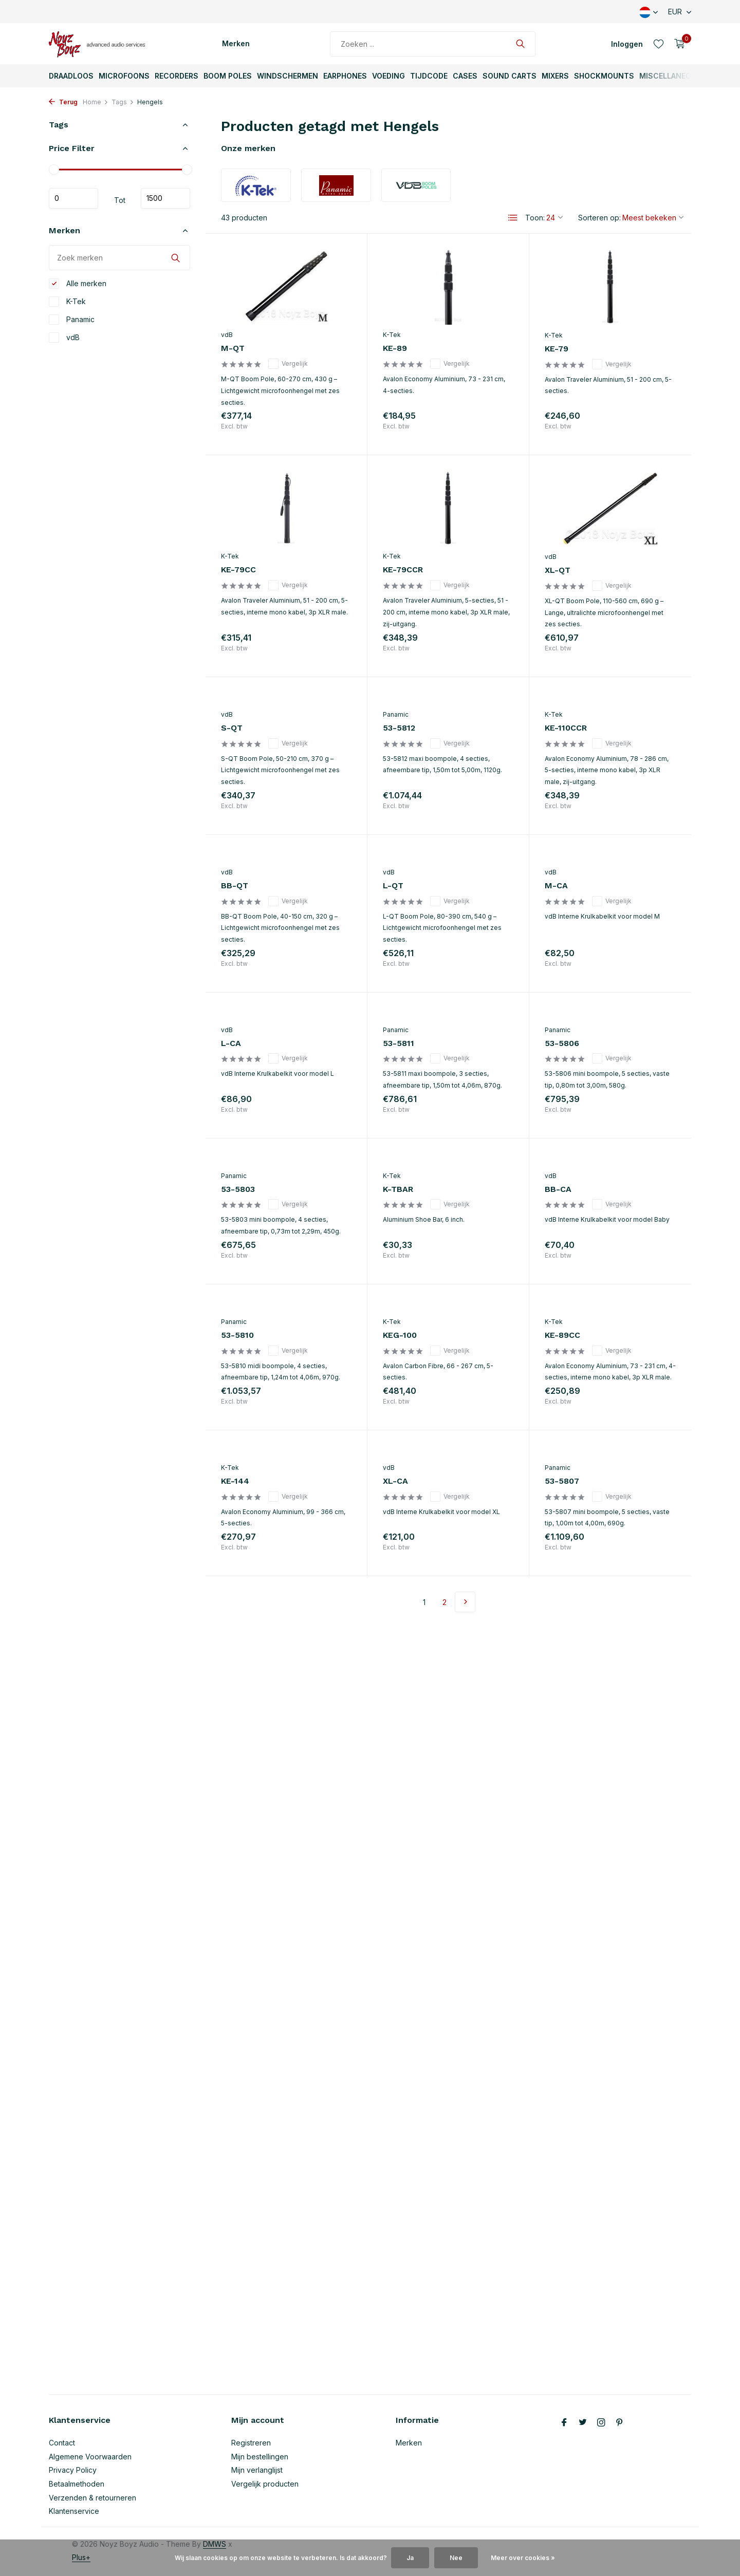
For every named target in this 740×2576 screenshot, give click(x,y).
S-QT (232, 728)
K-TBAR (398, 1189)
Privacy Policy (73, 2470)
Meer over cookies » (523, 2558)
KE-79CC (238, 569)
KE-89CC (562, 1335)
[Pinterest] (620, 2423)
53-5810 (237, 1335)
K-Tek (67, 301)
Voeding (388, 75)
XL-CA (395, 1481)
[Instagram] (601, 2423)
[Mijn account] (627, 44)
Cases (465, 75)
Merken (236, 43)
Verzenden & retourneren (92, 2497)
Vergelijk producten (265, 2483)
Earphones (345, 75)
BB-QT (234, 885)
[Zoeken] (432, 44)
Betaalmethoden (76, 2483)
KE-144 (235, 1481)
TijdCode (429, 75)
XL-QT (557, 570)
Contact (62, 2442)
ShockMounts (604, 75)
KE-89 (395, 348)
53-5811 (398, 1043)
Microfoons (124, 75)
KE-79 (556, 348)
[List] (512, 217)
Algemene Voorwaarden (90, 2456)
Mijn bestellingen (259, 2456)
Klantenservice (74, 2511)
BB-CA (558, 1189)
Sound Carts (509, 75)
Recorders (176, 75)
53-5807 (562, 1481)
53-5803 (238, 1189)
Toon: (535, 217)
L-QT (393, 885)
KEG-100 (400, 1335)
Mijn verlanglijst (257, 2470)
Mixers (555, 75)
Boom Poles (227, 75)
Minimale (73, 198)
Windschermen (287, 75)
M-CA (556, 885)
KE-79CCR (403, 569)
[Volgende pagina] (465, 1602)
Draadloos (71, 75)
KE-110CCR (566, 728)
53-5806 (562, 1043)
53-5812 (399, 728)
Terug (63, 102)
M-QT (233, 348)
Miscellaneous (670, 75)
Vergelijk (288, 363)
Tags (123, 102)
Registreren (251, 2442)
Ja (410, 2558)
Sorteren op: (599, 217)
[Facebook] (564, 2423)
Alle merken (77, 283)
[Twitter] (583, 2423)
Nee (456, 2558)
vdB (64, 337)
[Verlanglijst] (658, 43)
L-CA (231, 1043)
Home (95, 102)
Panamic (72, 319)
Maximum (165, 198)
